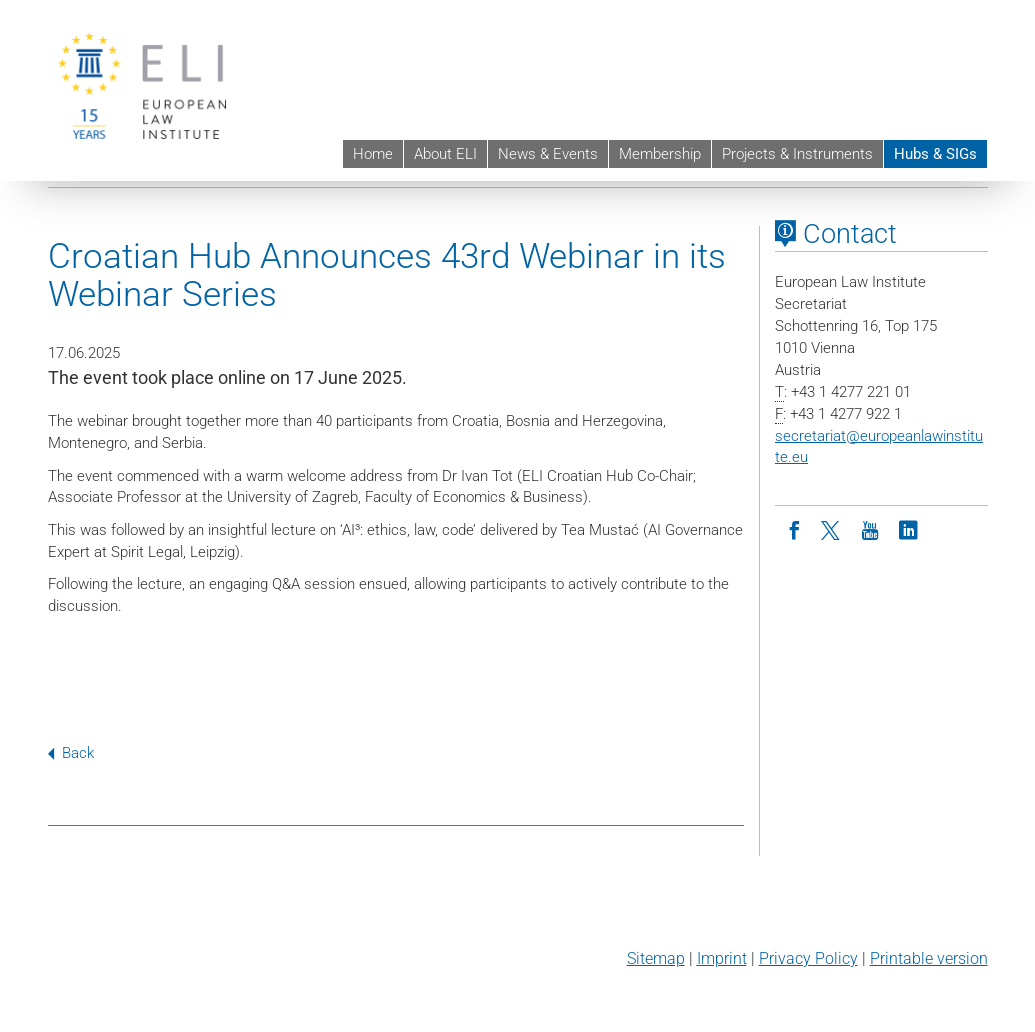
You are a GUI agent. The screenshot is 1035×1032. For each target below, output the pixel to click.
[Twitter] (832, 529)
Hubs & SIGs (935, 154)
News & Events (548, 154)
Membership (660, 154)
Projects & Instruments (797, 154)
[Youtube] (870, 529)
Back (71, 753)
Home (373, 154)
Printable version (929, 958)
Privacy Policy (808, 958)
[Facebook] (794, 529)
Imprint (722, 958)
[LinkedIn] (908, 529)
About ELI (445, 154)
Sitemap (656, 958)
